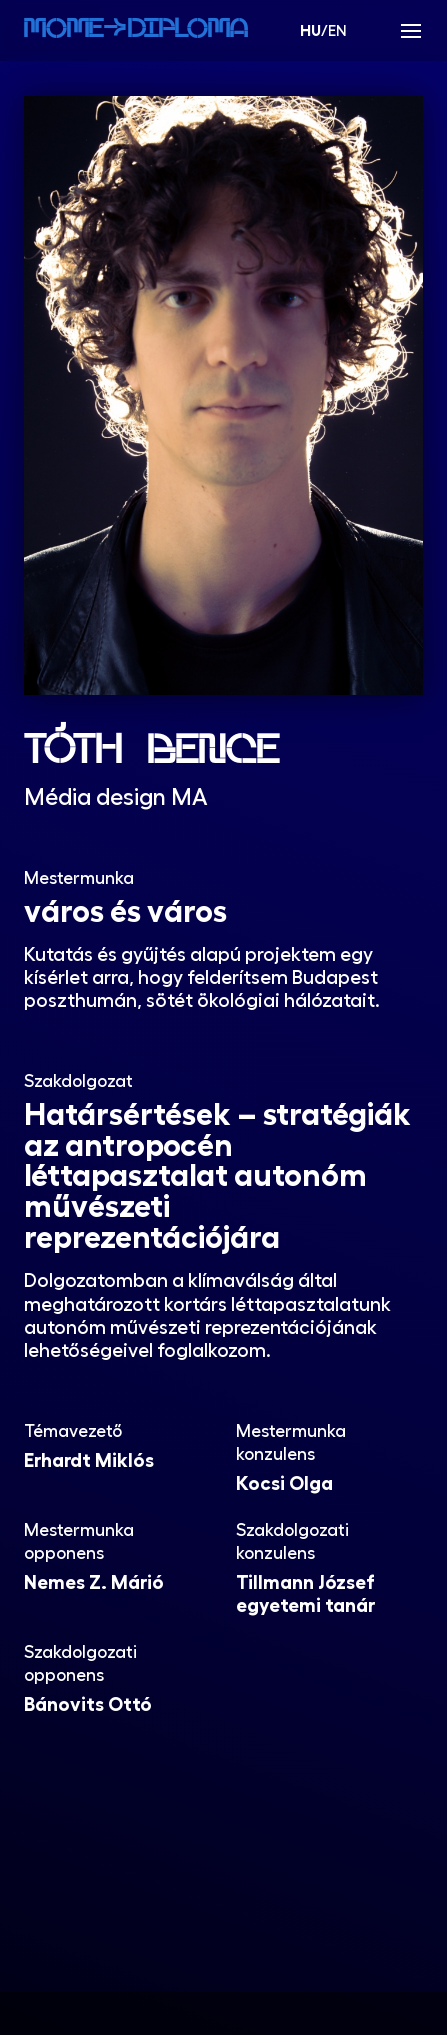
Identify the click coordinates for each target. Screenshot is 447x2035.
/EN (323, 30)
